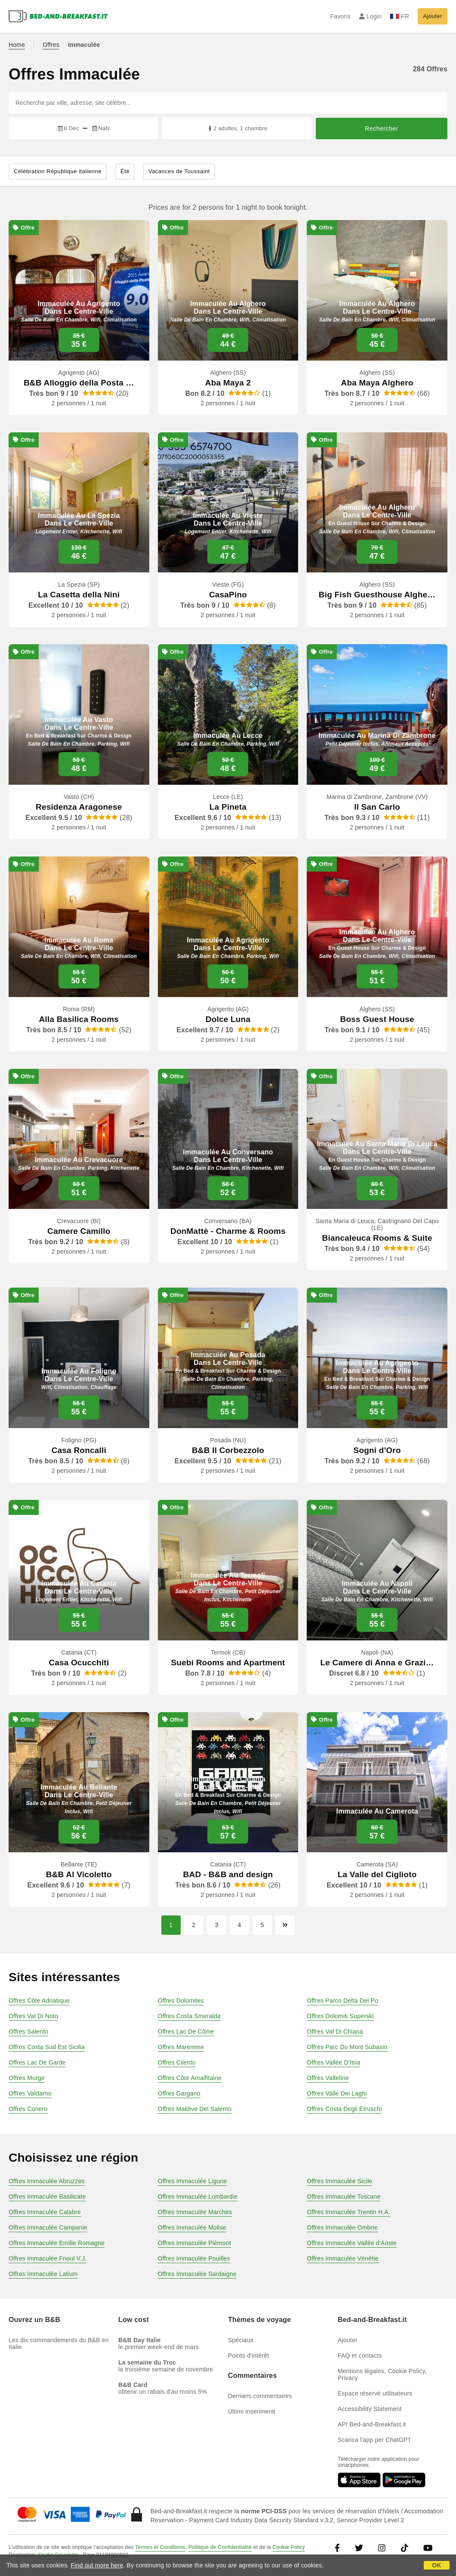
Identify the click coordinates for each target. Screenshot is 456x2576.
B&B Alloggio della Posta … (79, 382)
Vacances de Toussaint (179, 171)
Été (124, 171)
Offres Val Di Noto (33, 2016)
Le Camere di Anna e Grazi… (377, 1662)
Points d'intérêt (248, 2355)
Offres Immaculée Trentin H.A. (348, 2212)
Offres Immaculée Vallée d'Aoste (351, 2242)
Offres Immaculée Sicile (339, 2181)
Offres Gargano (179, 2093)
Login (370, 16)
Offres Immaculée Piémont (194, 2242)
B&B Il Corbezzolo (228, 1450)
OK (436, 2565)
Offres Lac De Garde (37, 2062)
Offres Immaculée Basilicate (47, 2196)
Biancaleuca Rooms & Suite (377, 1237)
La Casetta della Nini (79, 594)
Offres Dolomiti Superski (340, 2016)
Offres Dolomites (181, 2000)
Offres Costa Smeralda (189, 2016)
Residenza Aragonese (79, 806)
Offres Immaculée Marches (195, 2212)
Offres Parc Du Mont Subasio (347, 2047)
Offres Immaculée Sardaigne (197, 2273)
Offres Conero (28, 2108)
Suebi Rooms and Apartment (228, 1662)
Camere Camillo (78, 1231)
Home (17, 44)
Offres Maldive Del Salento (194, 2108)
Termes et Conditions (160, 2547)
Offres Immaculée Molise (192, 2227)
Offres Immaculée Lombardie (197, 2196)
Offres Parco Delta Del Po (342, 2000)
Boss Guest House (377, 1019)
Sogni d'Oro (377, 1450)
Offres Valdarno (30, 2093)
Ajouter (432, 16)
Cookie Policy (288, 2547)
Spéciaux (240, 2340)
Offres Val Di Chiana (335, 2031)
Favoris (340, 16)
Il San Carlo (377, 806)
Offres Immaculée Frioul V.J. (47, 2258)
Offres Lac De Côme (186, 2031)
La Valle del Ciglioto (377, 1874)
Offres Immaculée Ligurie (192, 2181)
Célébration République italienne (58, 171)
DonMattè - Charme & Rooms (228, 1231)
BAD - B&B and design (228, 1874)
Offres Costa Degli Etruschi (344, 2108)
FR (399, 16)
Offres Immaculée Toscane (343, 2196)
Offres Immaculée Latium (43, 2273)
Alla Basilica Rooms (79, 1019)
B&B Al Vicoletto (79, 1874)
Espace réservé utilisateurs (375, 2393)
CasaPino (228, 594)
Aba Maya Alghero (377, 382)
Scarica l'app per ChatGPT (374, 2439)
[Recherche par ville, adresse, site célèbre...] (228, 102)
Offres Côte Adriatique (39, 2000)
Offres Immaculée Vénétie (342, 2258)
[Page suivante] (285, 1925)
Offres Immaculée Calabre (45, 2212)
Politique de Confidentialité (220, 2547)
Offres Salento (28, 2031)
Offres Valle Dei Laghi (337, 2093)
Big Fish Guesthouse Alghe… (377, 594)
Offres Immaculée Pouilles (194, 2258)
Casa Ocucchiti (79, 1662)
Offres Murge (27, 2077)
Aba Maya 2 (228, 382)
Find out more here (97, 2565)
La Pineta (228, 806)
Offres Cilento (177, 2062)
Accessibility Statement (370, 2408)
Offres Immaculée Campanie (48, 2227)
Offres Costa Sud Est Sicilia (47, 2047)
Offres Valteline (328, 2077)
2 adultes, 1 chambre (237, 128)
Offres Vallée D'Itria (333, 2062)
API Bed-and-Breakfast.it (372, 2424)
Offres (51, 44)
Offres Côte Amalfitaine (190, 2077)
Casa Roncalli (79, 1450)
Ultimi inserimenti (251, 2411)
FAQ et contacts (360, 2355)
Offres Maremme (181, 2047)
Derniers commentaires (260, 2395)
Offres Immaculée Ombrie (342, 2227)
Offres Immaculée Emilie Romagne (57, 2242)
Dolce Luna (228, 1019)
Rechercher (381, 128)
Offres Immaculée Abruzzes (47, 2181)
